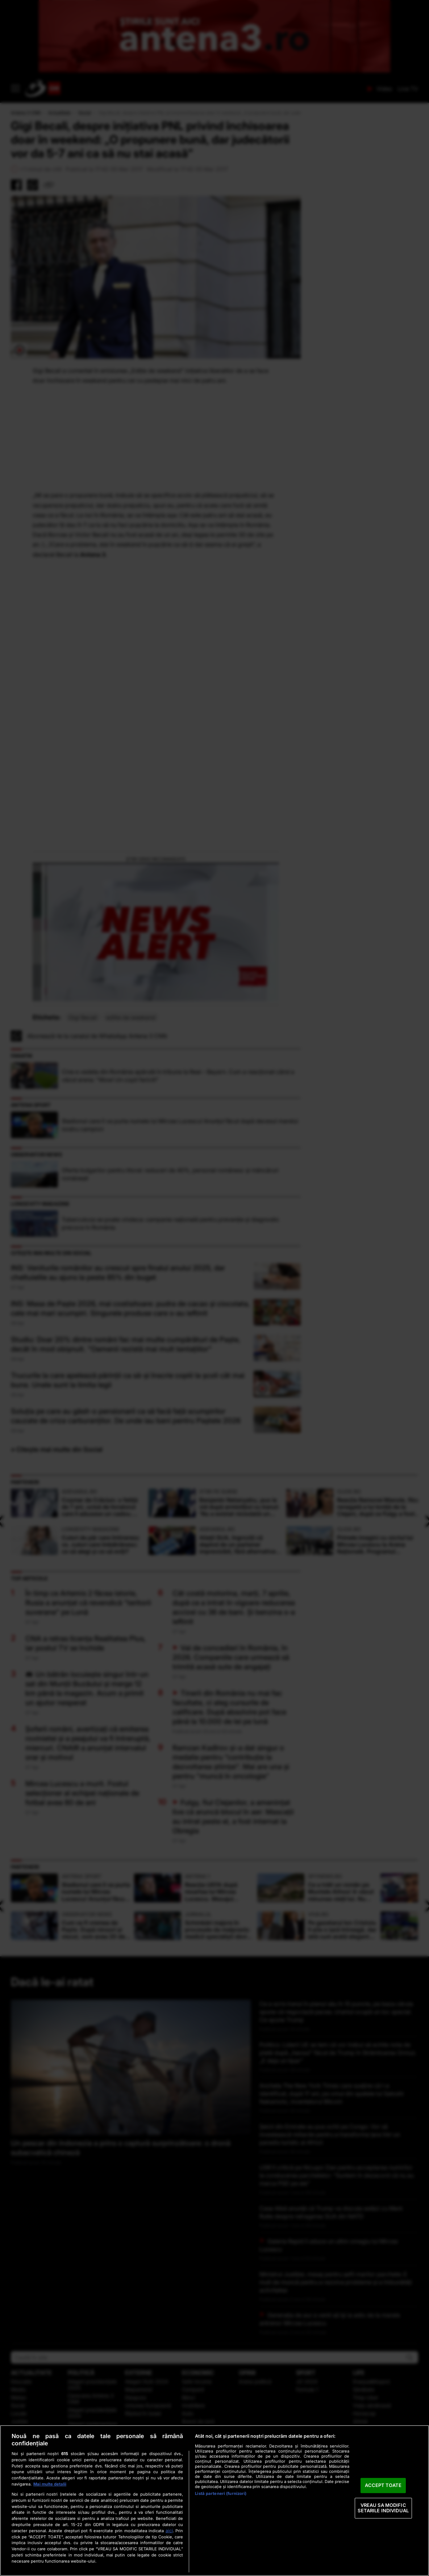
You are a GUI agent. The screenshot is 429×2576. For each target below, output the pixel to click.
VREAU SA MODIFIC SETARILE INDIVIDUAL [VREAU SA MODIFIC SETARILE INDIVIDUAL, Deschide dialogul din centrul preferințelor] (383, 2508)
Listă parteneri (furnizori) (220, 2493)
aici (169, 2530)
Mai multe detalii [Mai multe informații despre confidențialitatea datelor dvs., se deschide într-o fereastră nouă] (49, 2484)
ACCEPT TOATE (383, 2485)
